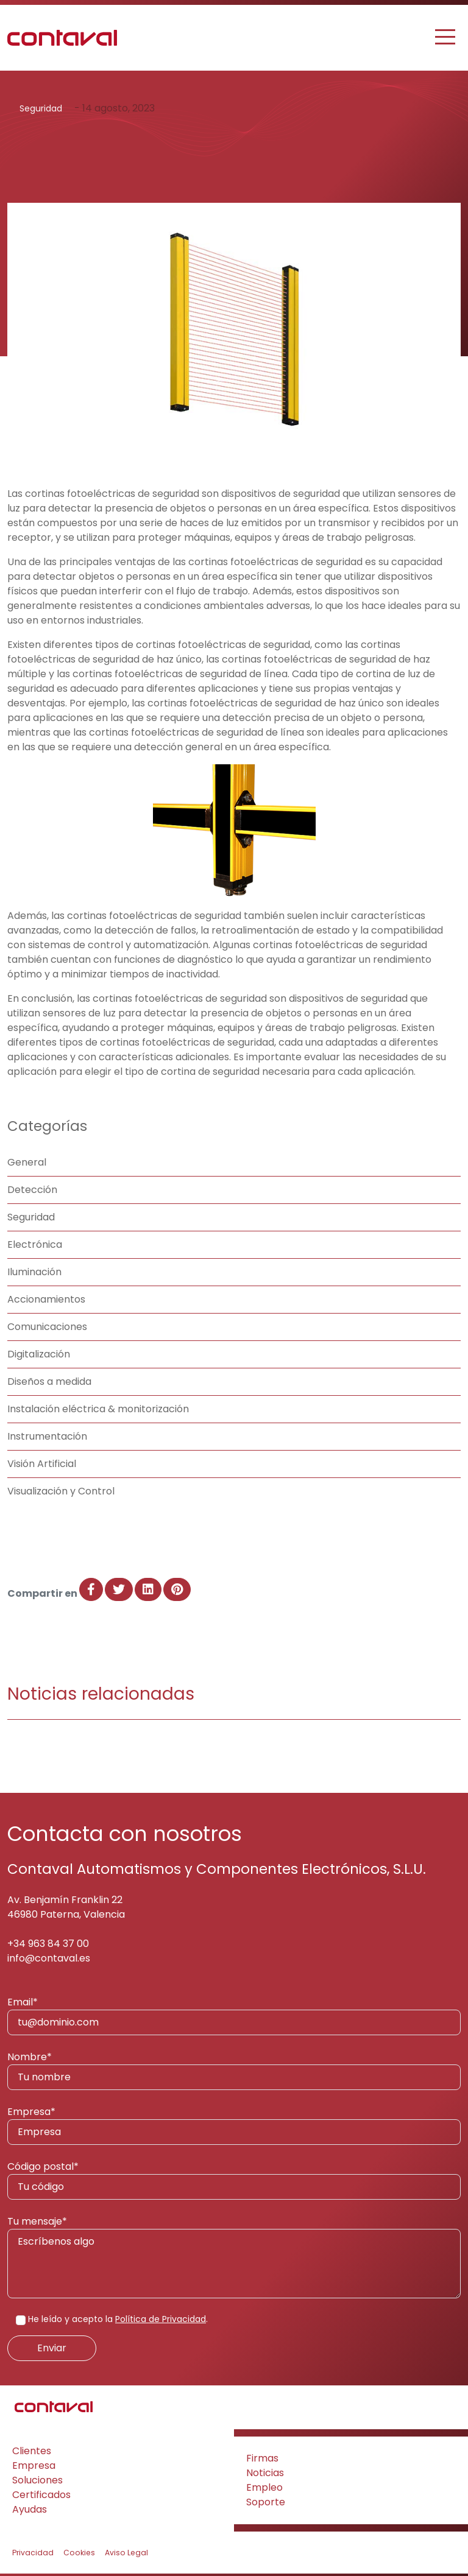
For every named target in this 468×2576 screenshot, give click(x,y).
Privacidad (33, 2552)
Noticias (265, 2473)
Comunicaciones (47, 1327)
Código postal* (234, 2179)
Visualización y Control (61, 1491)
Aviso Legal (126, 2552)
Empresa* (234, 2125)
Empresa (33, 2465)
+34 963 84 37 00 (48, 1944)
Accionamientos (46, 1299)
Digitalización (38, 1354)
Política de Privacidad (160, 2319)
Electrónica (34, 1244)
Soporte (265, 2502)
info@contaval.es (48, 1958)
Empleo (264, 2487)
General (26, 1162)
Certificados (41, 2495)
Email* (234, 2015)
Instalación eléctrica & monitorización (98, 1409)
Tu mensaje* (234, 2256)
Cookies (79, 2552)
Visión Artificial (41, 1464)
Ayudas (29, 2509)
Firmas (262, 2458)
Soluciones (37, 2480)
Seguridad (41, 108)
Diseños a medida (49, 1381)
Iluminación (34, 1272)
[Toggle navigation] (446, 36)
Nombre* (234, 2070)
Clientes (31, 2451)
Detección (32, 1190)
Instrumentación (47, 1436)
